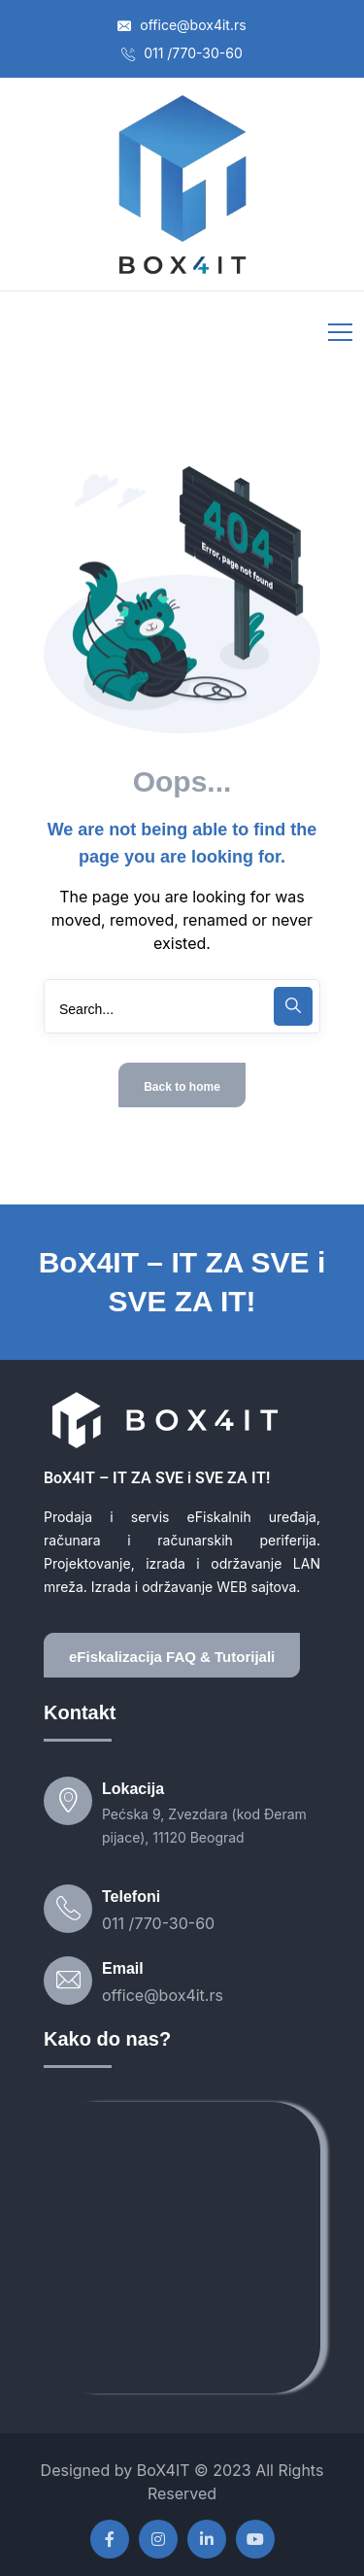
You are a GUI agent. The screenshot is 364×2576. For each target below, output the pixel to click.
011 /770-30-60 (182, 53)
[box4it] (182, 2247)
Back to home (182, 1087)
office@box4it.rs (181, 25)
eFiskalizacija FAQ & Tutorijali (172, 1656)
